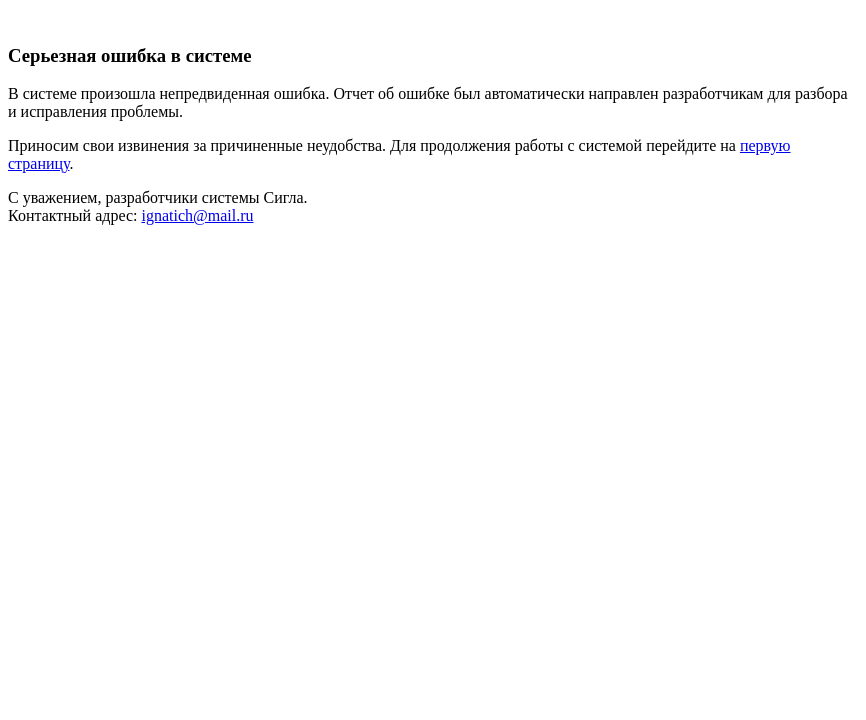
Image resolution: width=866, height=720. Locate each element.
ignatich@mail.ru (197, 215)
